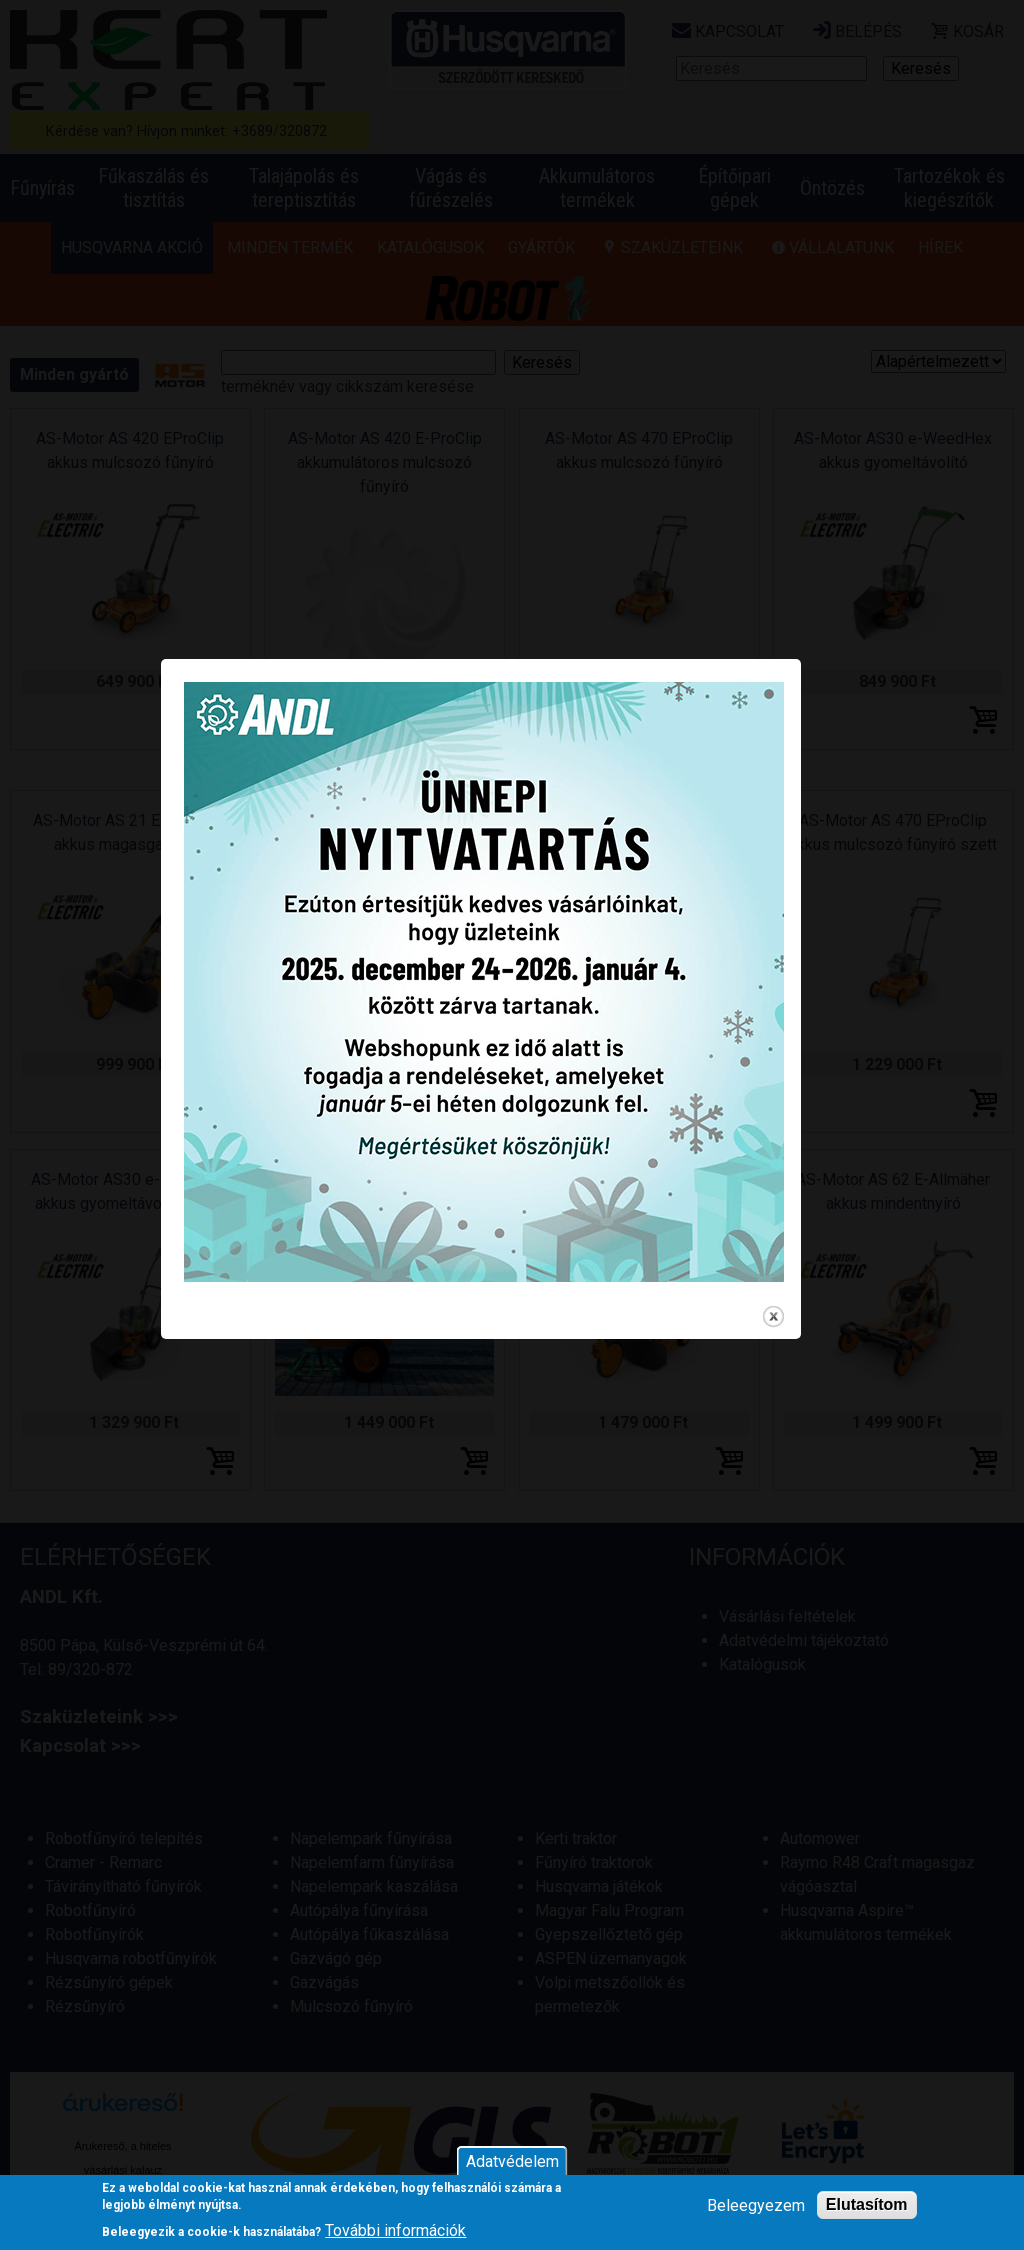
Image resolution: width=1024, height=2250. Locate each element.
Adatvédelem (512, 2161)
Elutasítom (867, 2204)
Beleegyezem (756, 2205)
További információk (395, 2230)
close (804, 1379)
